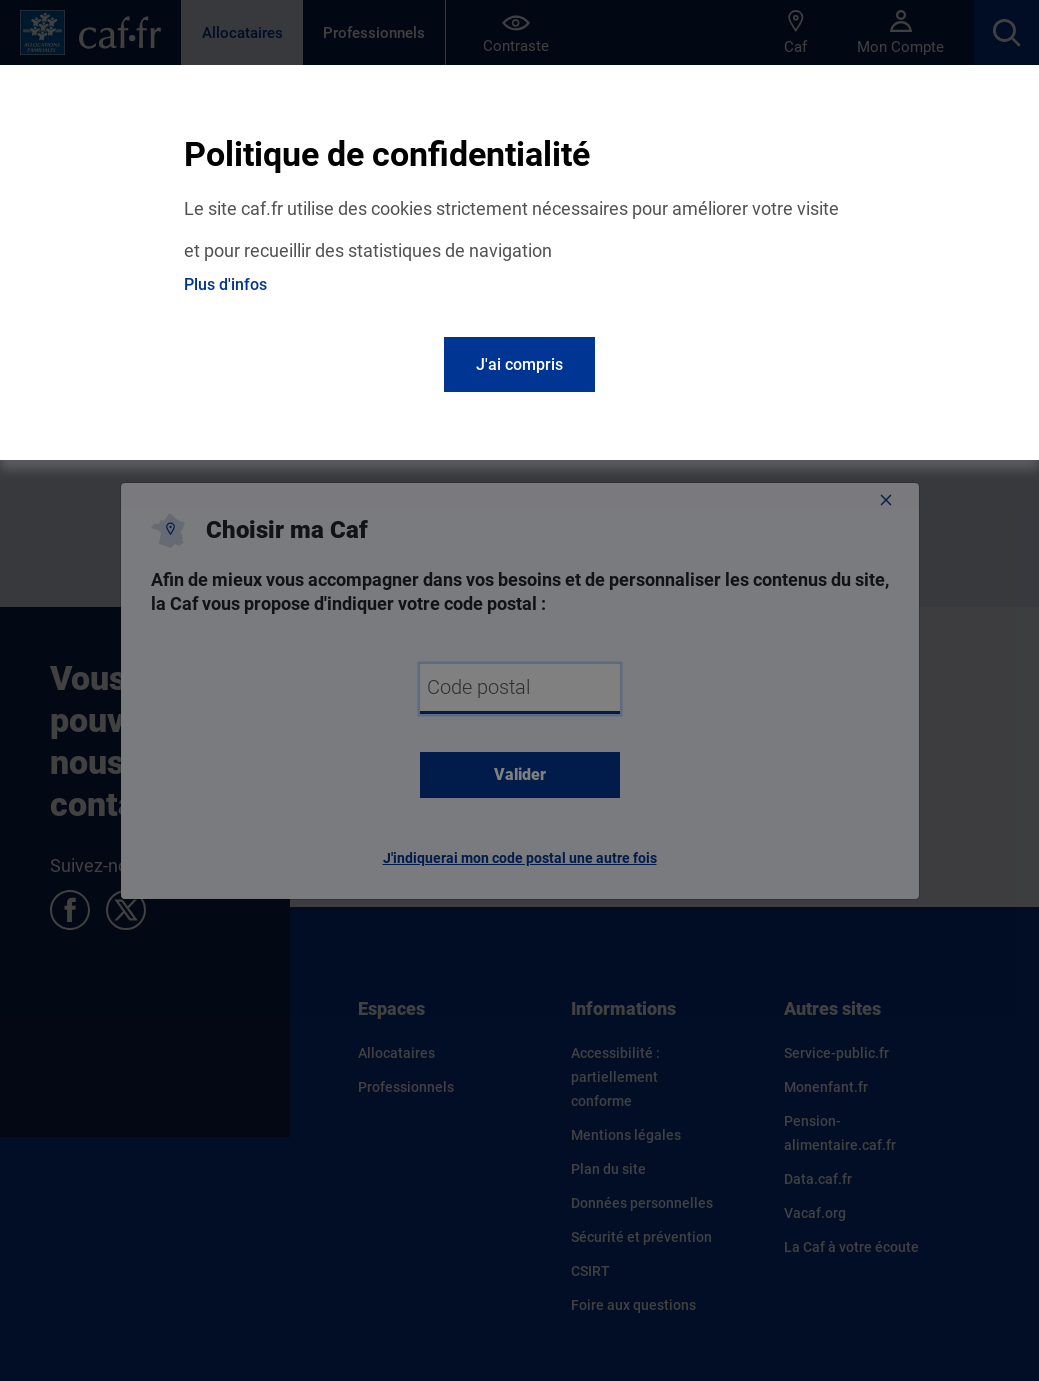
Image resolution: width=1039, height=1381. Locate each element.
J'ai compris (519, 364)
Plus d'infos (225, 284)
